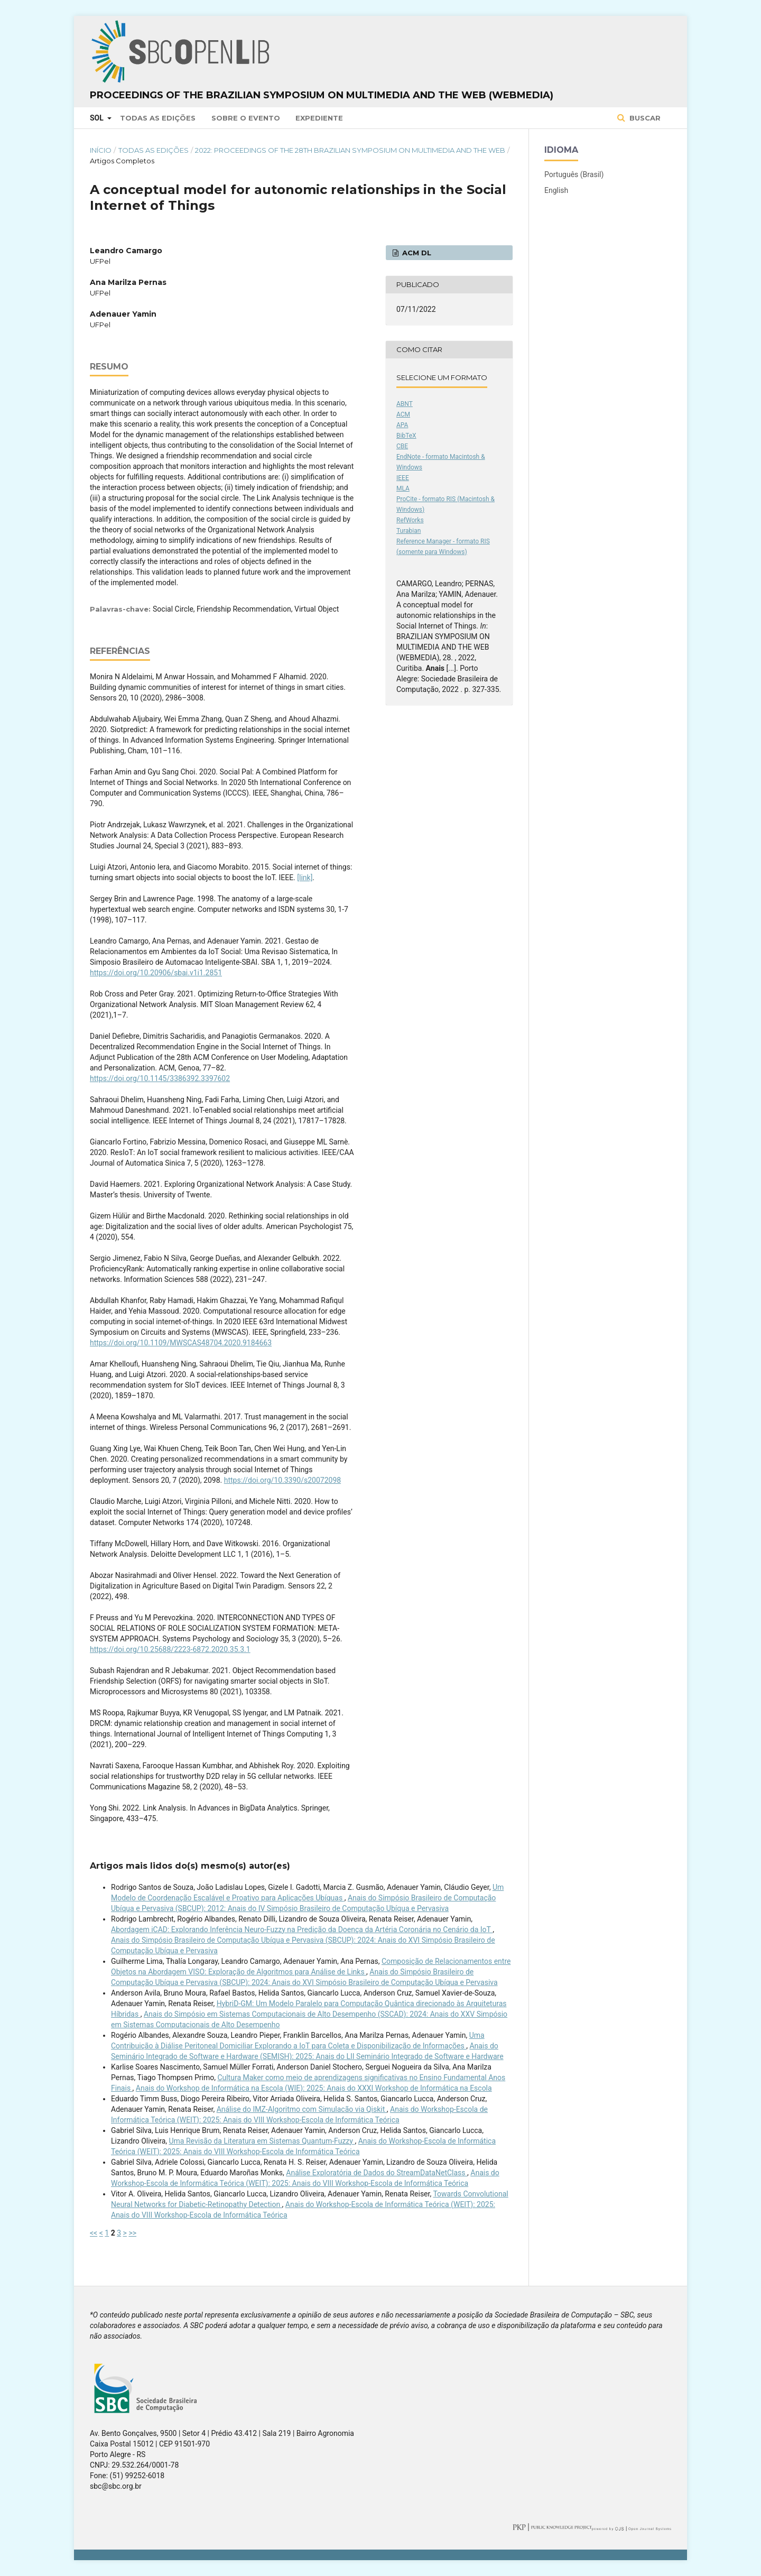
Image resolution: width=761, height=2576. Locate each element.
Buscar (644, 118)
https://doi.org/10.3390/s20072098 (282, 1480)
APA (402, 425)
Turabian (408, 530)
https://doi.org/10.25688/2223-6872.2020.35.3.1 (170, 1649)
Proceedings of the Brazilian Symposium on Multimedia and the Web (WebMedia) (321, 95)
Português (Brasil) (574, 174)
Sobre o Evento (245, 118)
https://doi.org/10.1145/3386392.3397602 (160, 1078)
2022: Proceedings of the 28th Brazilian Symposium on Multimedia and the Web (350, 150)
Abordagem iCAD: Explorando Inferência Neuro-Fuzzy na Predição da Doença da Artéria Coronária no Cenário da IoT (302, 1929)
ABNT (404, 404)
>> (132, 2233)
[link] (304, 877)
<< (93, 2233)
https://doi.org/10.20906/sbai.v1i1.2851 (156, 972)
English (556, 190)
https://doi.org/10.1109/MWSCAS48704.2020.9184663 (181, 1342)
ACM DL (415, 252)
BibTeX (406, 435)
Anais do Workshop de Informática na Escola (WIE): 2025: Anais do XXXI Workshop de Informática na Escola (314, 2088)
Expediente (319, 118)
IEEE (402, 478)
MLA (403, 488)
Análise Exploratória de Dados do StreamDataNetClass (376, 2172)
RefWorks (410, 520)
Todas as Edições (158, 118)
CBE (402, 446)
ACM (403, 414)
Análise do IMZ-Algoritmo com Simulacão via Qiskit (302, 2109)
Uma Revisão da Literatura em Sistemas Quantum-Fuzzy (262, 2141)
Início (101, 150)
